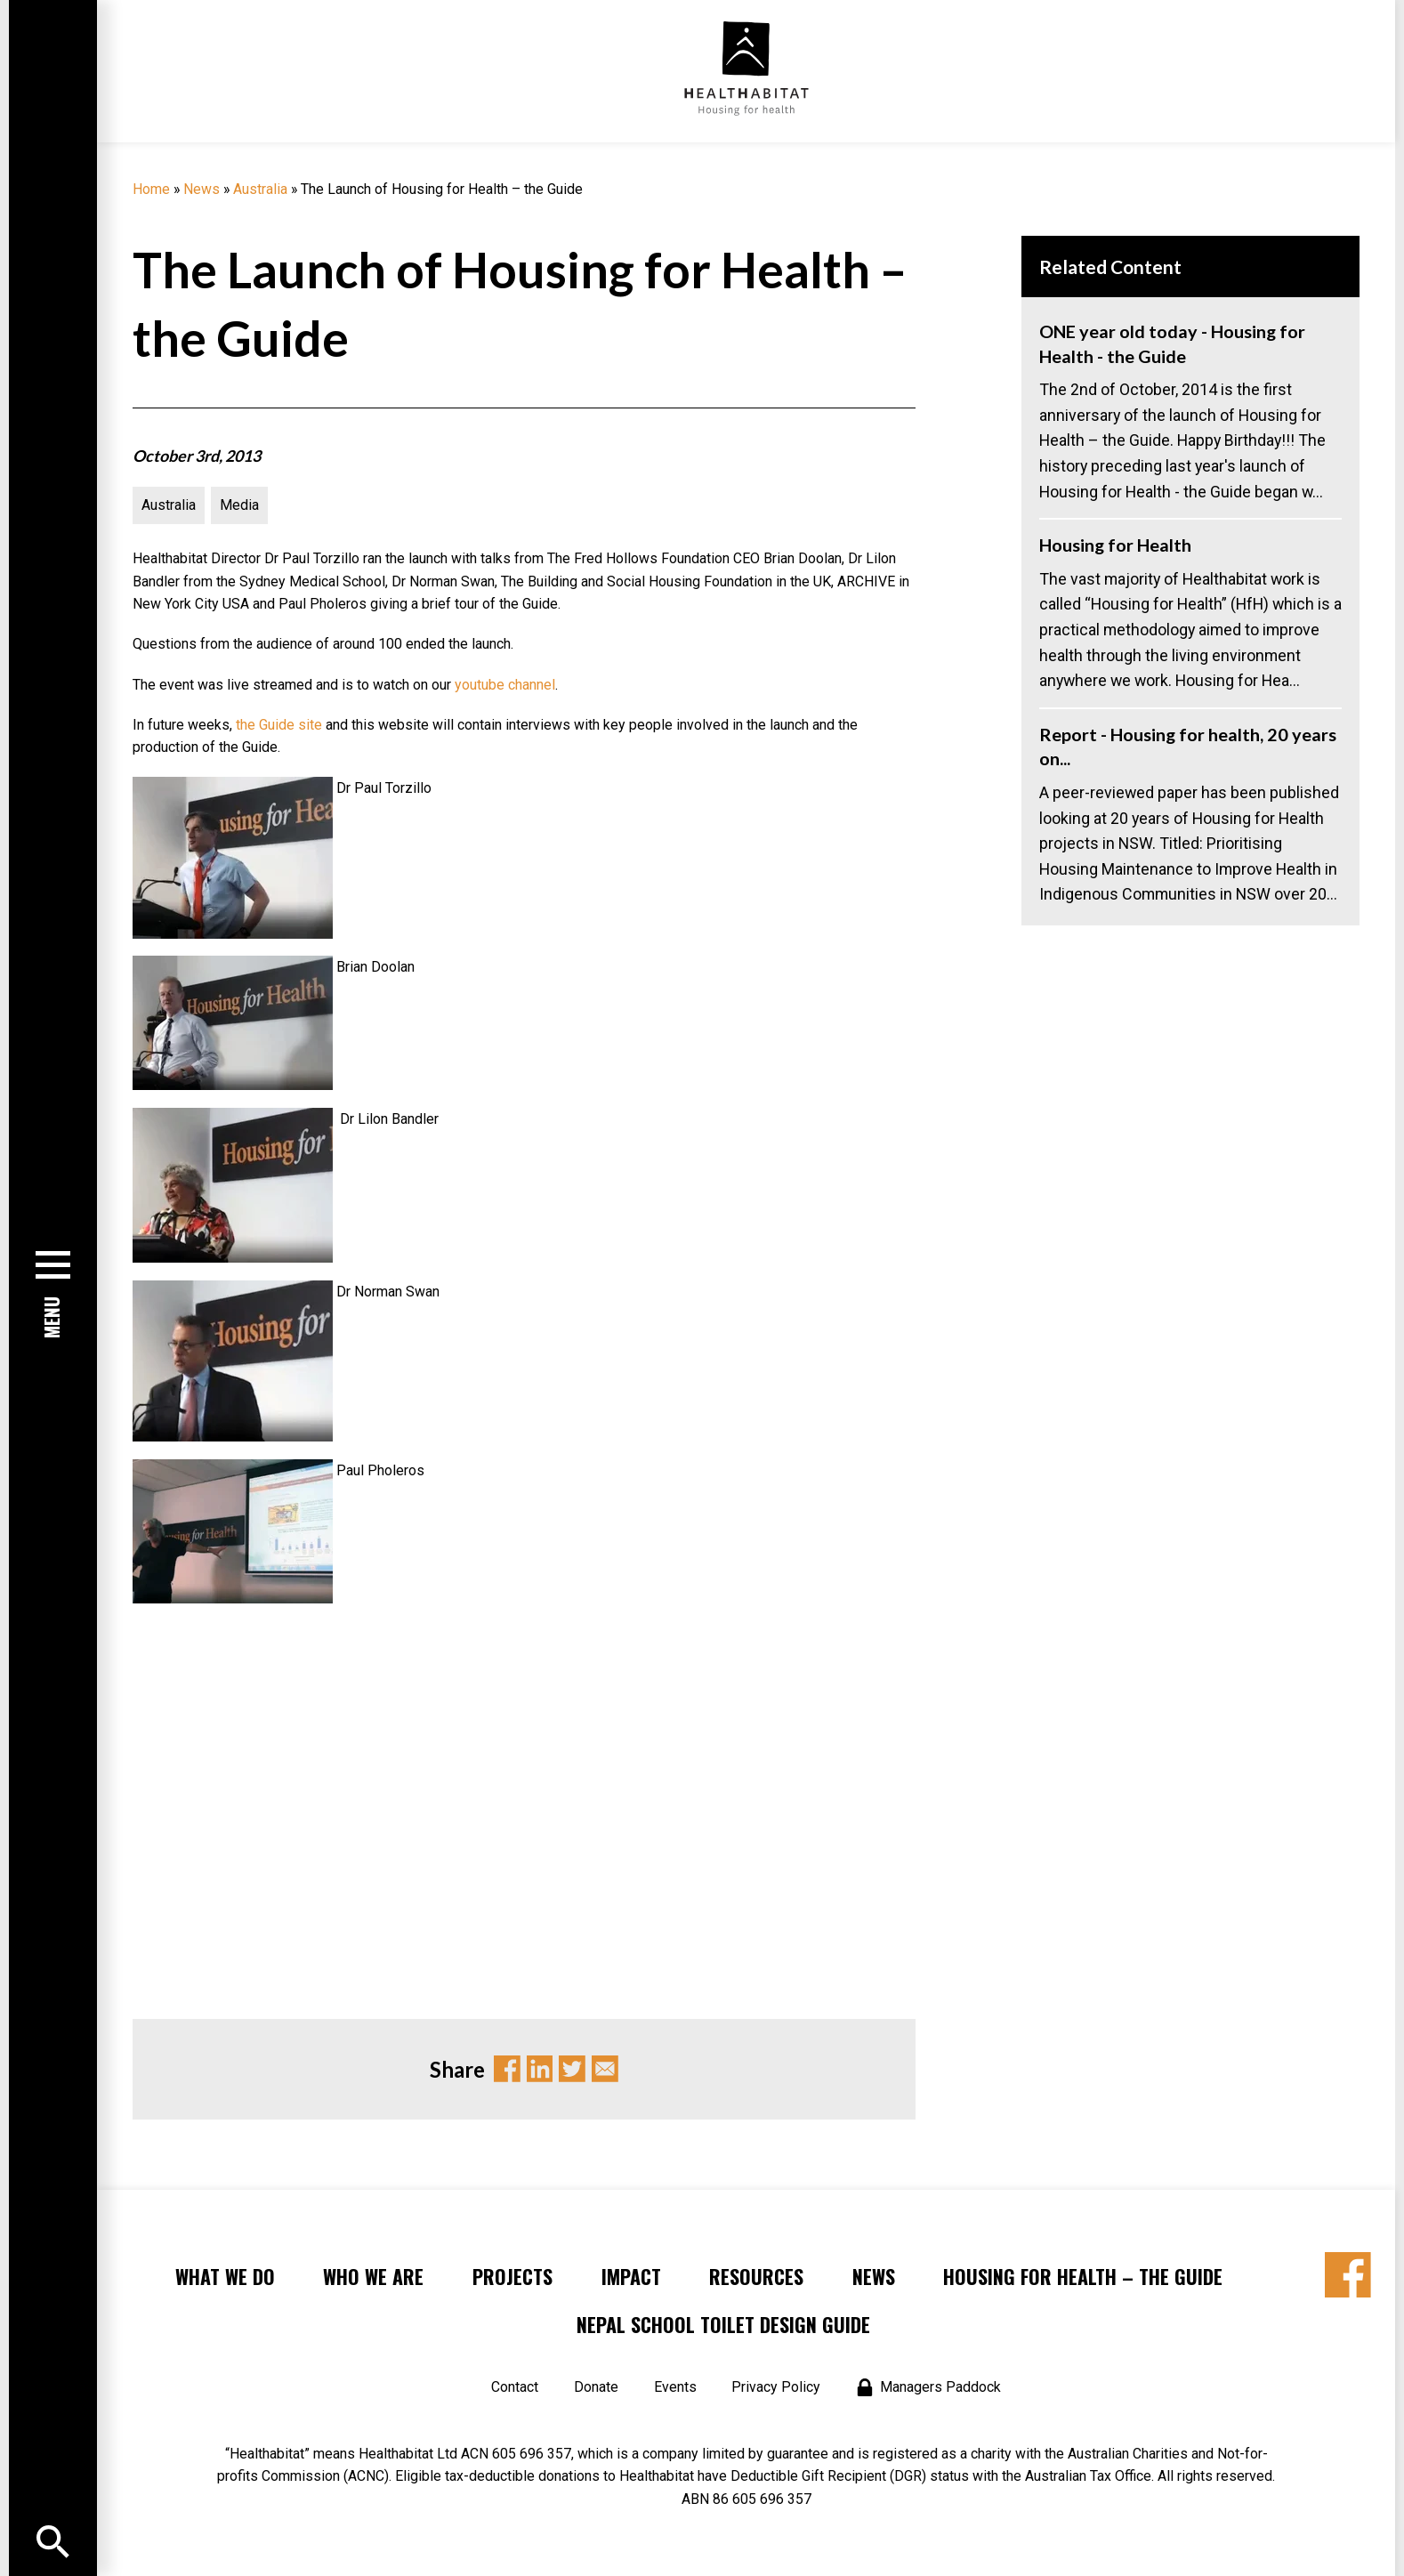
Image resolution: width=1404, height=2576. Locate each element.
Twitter (572, 2068)
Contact (514, 2386)
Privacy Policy (775, 2386)
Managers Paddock (940, 2386)
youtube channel (505, 684)
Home (151, 189)
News (201, 189)
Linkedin (540, 2068)
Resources (756, 2276)
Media (239, 505)
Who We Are (373, 2276)
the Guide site (279, 724)
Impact (631, 2276)
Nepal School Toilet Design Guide (723, 2324)
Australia (260, 189)
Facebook (507, 2068)
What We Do (225, 2276)
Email (605, 2068)
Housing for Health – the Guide (1082, 2276)
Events (675, 2386)
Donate (596, 2386)
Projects (512, 2276)
